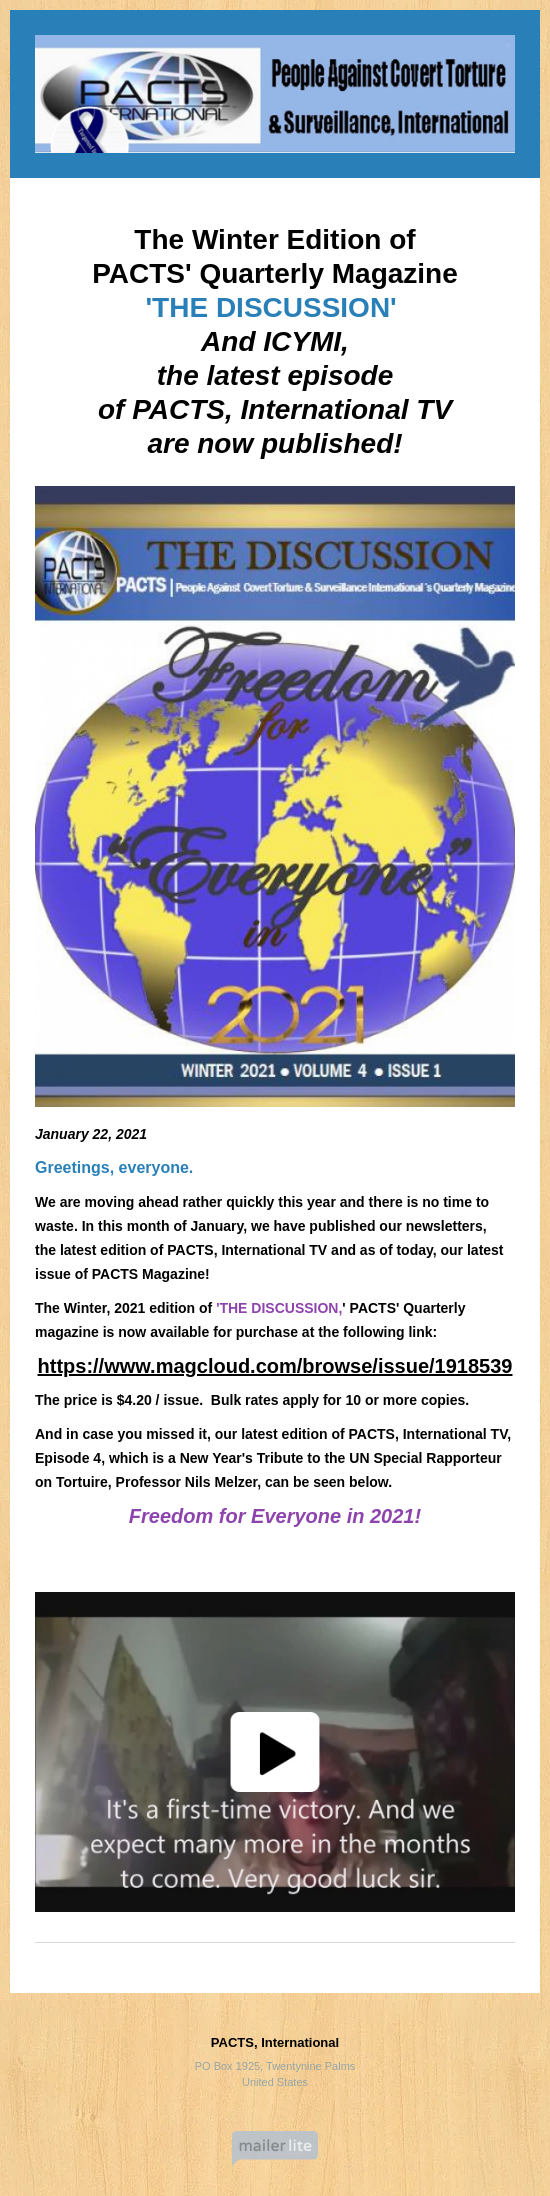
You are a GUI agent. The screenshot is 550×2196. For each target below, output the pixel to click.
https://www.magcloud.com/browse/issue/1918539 (275, 1366)
